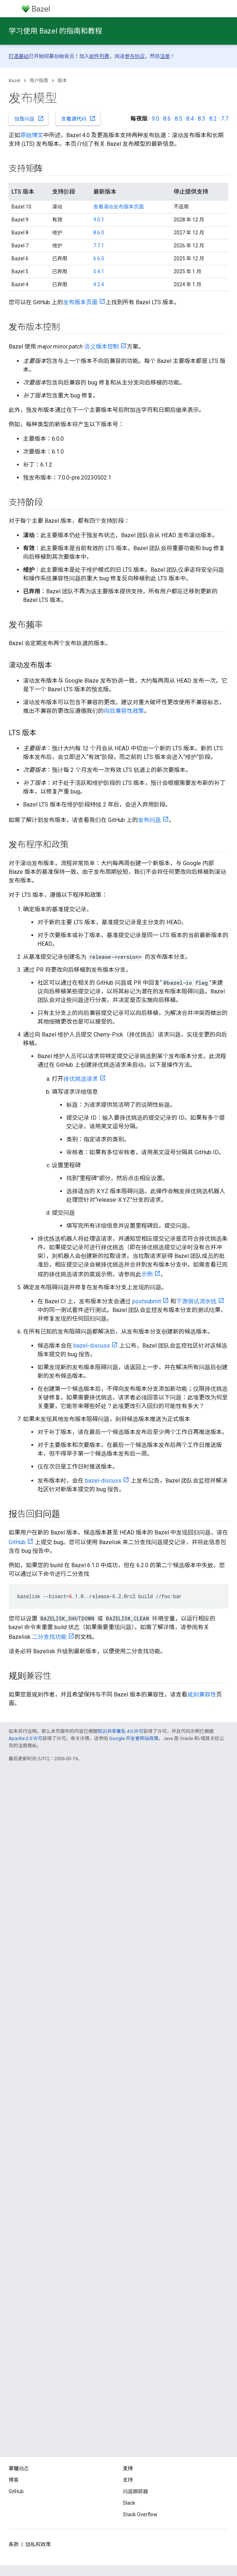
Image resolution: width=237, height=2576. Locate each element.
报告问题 (29, 118)
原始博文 (31, 135)
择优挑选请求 (80, 1078)
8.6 (167, 118)
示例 (147, 1274)
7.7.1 (98, 245)
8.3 (201, 118)
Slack (129, 2503)
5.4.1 (98, 271)
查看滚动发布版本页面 (118, 207)
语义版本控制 (101, 346)
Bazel (14, 80)
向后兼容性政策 (124, 710)
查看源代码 (78, 118)
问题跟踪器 (135, 2491)
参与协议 (135, 56)
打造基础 (19, 56)
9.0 (155, 118)
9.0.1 (98, 219)
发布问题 (149, 820)
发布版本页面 (80, 302)
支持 (128, 2480)
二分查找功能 (49, 1636)
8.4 (190, 118)
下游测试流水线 (196, 1301)
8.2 (213, 118)
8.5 (178, 118)
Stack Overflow (140, 2514)
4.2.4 (98, 284)
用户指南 (39, 80)
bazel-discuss (91, 1345)
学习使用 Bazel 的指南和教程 (55, 31)
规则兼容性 (201, 1694)
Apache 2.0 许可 (26, 1738)
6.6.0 (98, 258)
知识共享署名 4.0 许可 (120, 1731)
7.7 (224, 118)
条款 (14, 2544)
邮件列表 (99, 56)
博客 (14, 2480)
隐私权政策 (38, 2544)
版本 (62, 80)
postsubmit (146, 1301)
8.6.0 (98, 232)
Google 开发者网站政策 (133, 1738)
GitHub (17, 1542)
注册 (165, 56)
